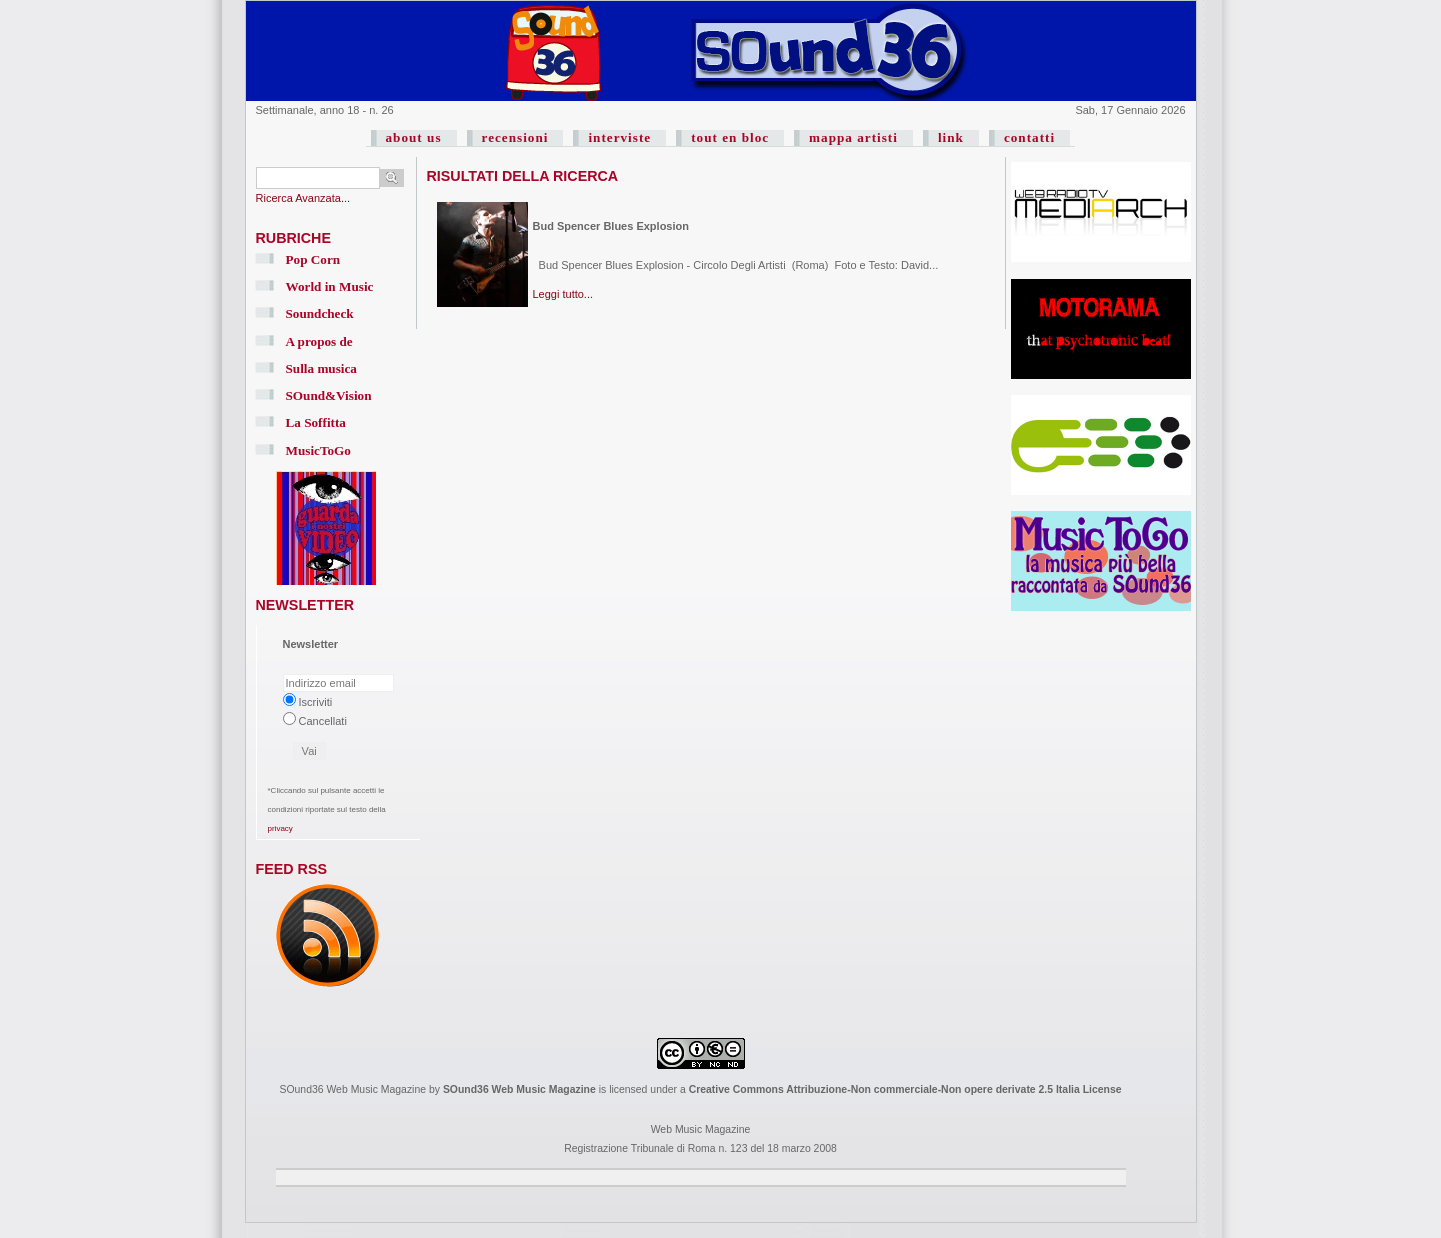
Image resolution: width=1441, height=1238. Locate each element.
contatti (1029, 137)
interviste (619, 137)
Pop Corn (313, 259)
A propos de (319, 341)
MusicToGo (318, 450)
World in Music (330, 286)
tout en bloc (730, 137)
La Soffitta (316, 422)
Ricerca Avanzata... (303, 198)
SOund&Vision (329, 395)
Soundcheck (320, 313)
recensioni (515, 137)
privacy (280, 828)
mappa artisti (853, 137)
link (951, 137)
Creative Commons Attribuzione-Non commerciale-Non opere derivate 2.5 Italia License (905, 1089)
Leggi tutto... (563, 294)
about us (414, 137)
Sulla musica (321, 368)
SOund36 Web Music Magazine (519, 1089)
